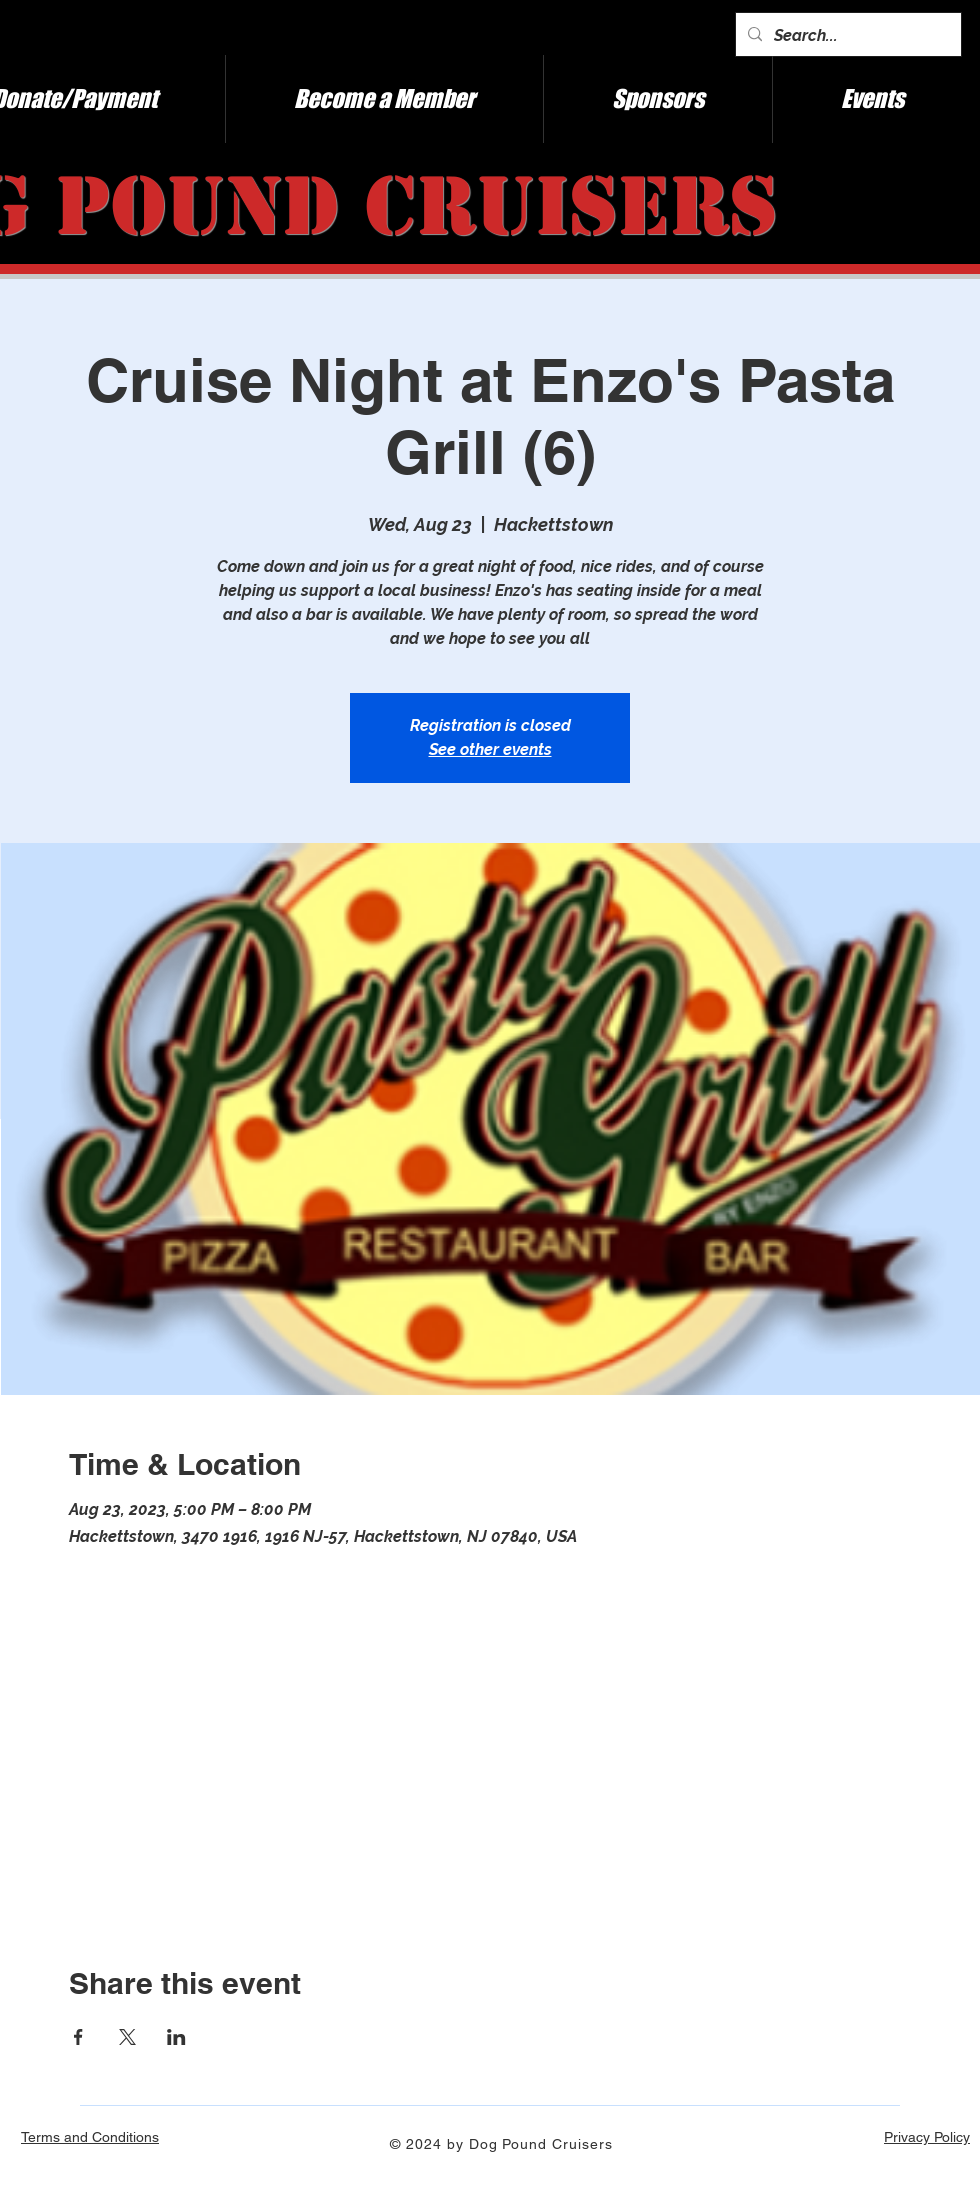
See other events (490, 749)
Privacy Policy (927, 2137)
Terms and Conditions (90, 2137)
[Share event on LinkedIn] (176, 2037)
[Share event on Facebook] (78, 2037)
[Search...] (846, 36)
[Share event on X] (127, 2037)
